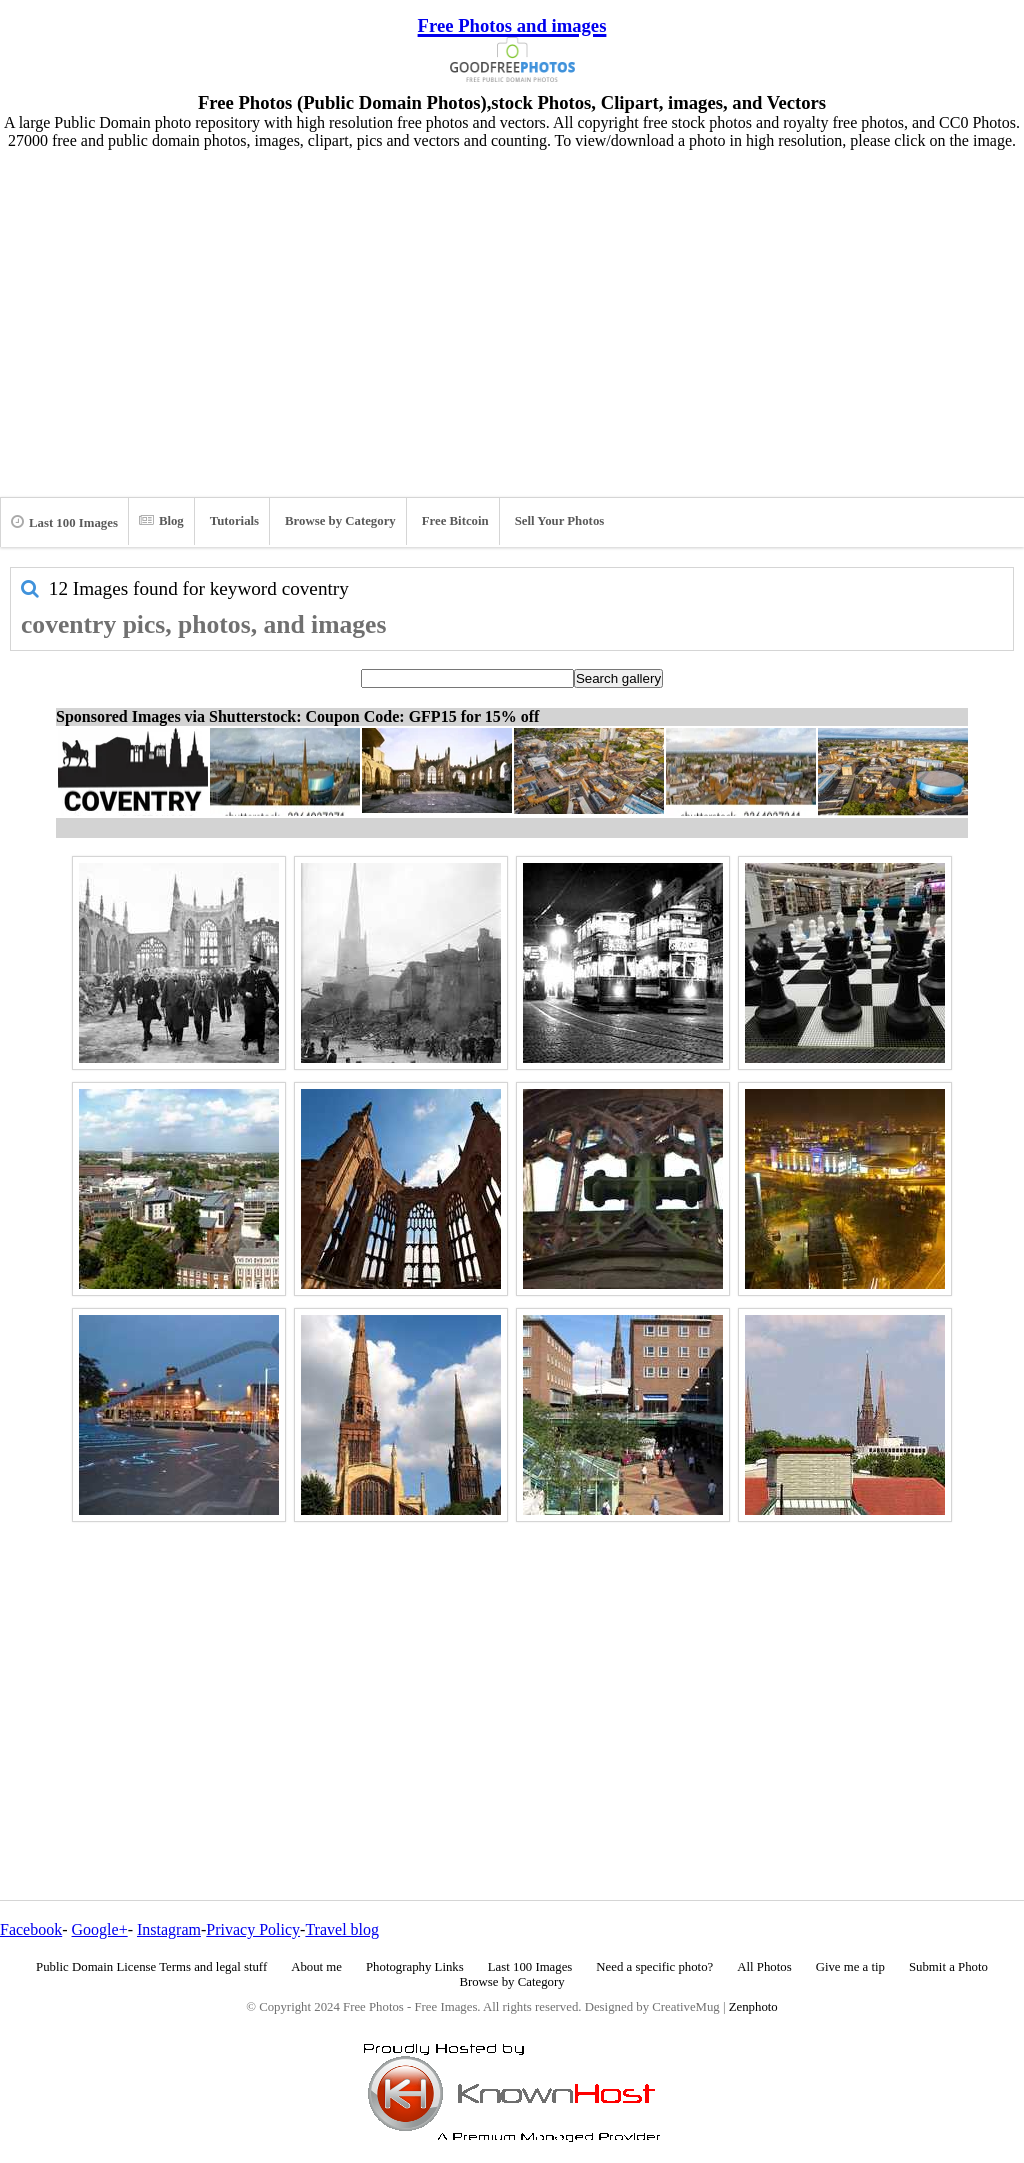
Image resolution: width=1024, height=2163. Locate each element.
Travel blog (342, 1929)
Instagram (169, 1929)
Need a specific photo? (654, 1967)
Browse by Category (340, 521)
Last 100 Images (64, 522)
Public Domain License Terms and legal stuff (151, 1967)
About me (316, 1967)
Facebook (31, 1929)
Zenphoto (753, 2007)
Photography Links (415, 1967)
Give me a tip (850, 1967)
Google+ (100, 1929)
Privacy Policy (253, 1929)
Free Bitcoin (455, 521)
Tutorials (234, 521)
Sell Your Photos (560, 521)
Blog (161, 521)
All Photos (764, 1967)
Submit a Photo (948, 1967)
